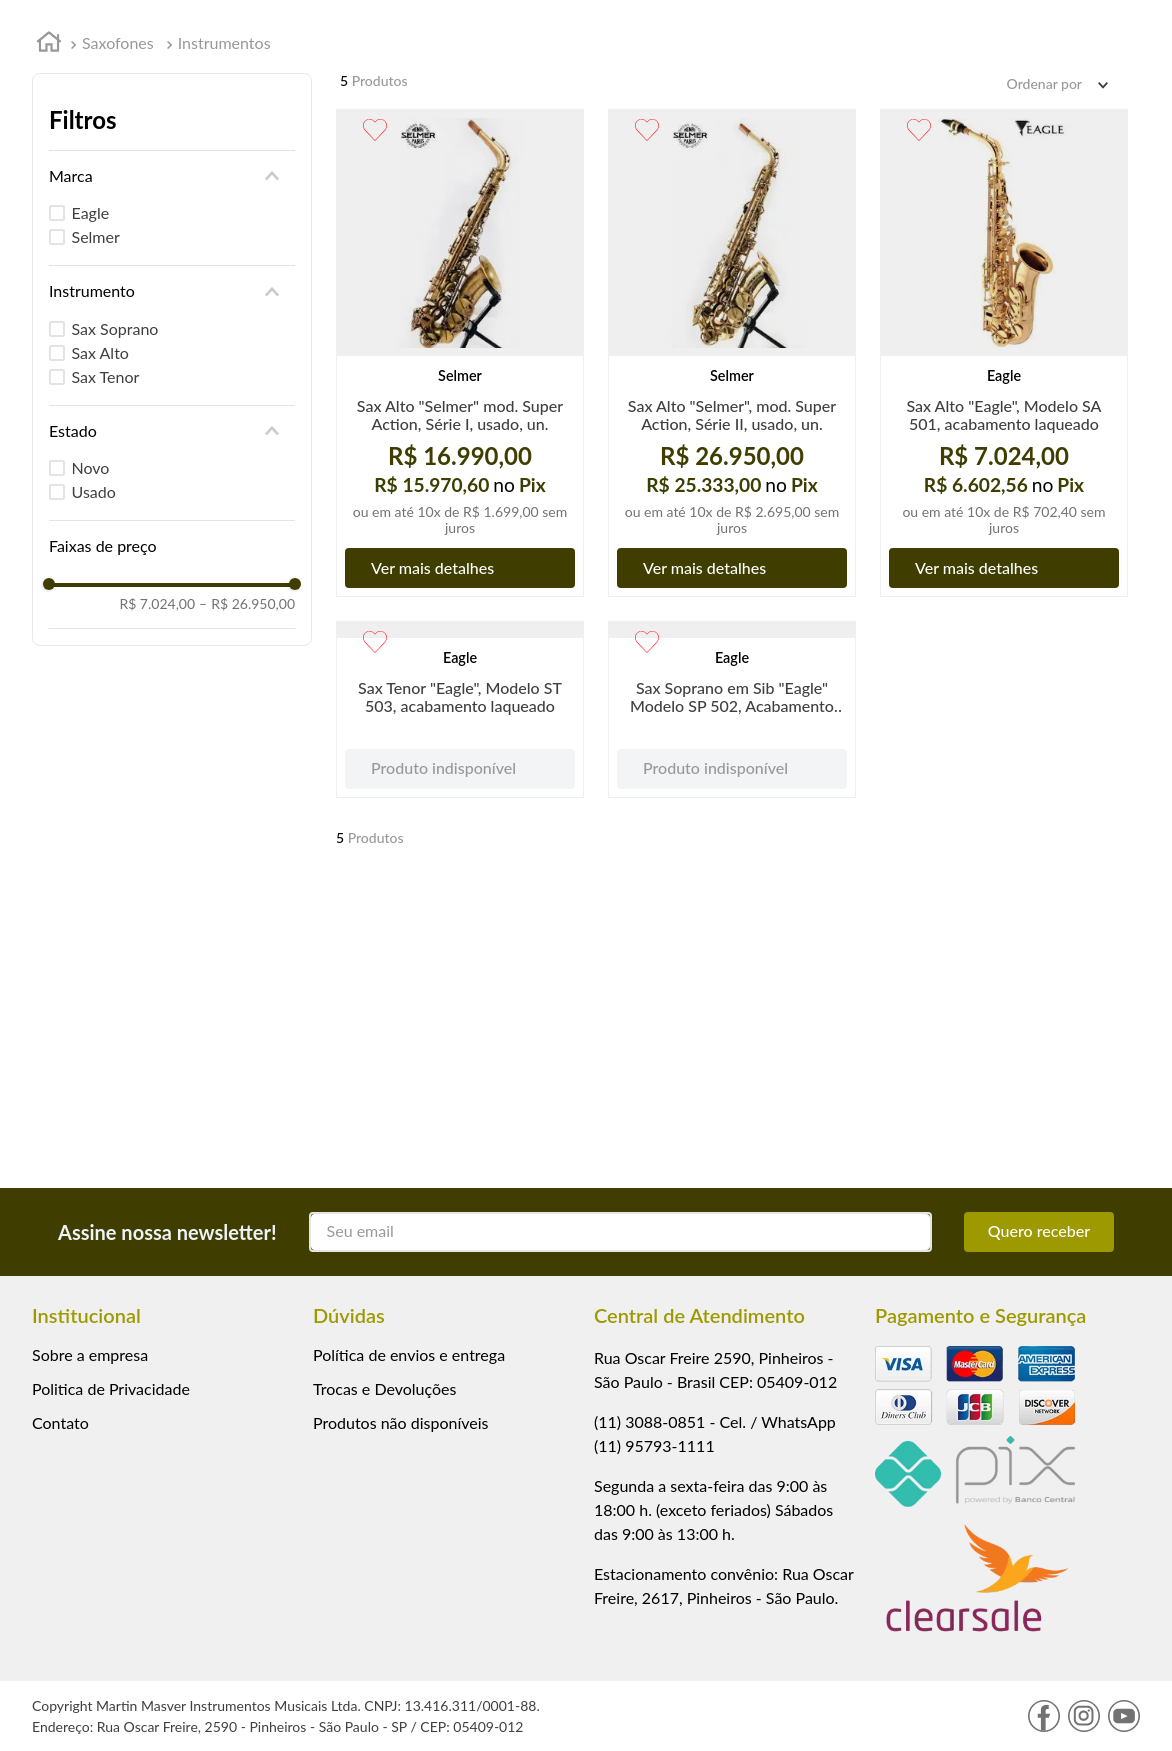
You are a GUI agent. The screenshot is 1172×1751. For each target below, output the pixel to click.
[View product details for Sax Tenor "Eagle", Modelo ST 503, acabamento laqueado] (460, 824)
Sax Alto (100, 352)
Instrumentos (224, 42)
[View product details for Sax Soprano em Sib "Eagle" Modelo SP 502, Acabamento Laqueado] (732, 824)
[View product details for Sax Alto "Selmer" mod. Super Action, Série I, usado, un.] (460, 353)
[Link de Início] (49, 44)
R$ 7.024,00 (157, 604)
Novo (91, 467)
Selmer (96, 236)
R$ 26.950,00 (247, 604)
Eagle (91, 212)
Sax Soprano (115, 328)
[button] (172, 176)
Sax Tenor (106, 376)
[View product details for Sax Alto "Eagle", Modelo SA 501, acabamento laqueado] (1004, 353)
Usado (94, 491)
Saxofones (118, 42)
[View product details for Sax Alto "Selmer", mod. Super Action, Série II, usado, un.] (732, 353)
